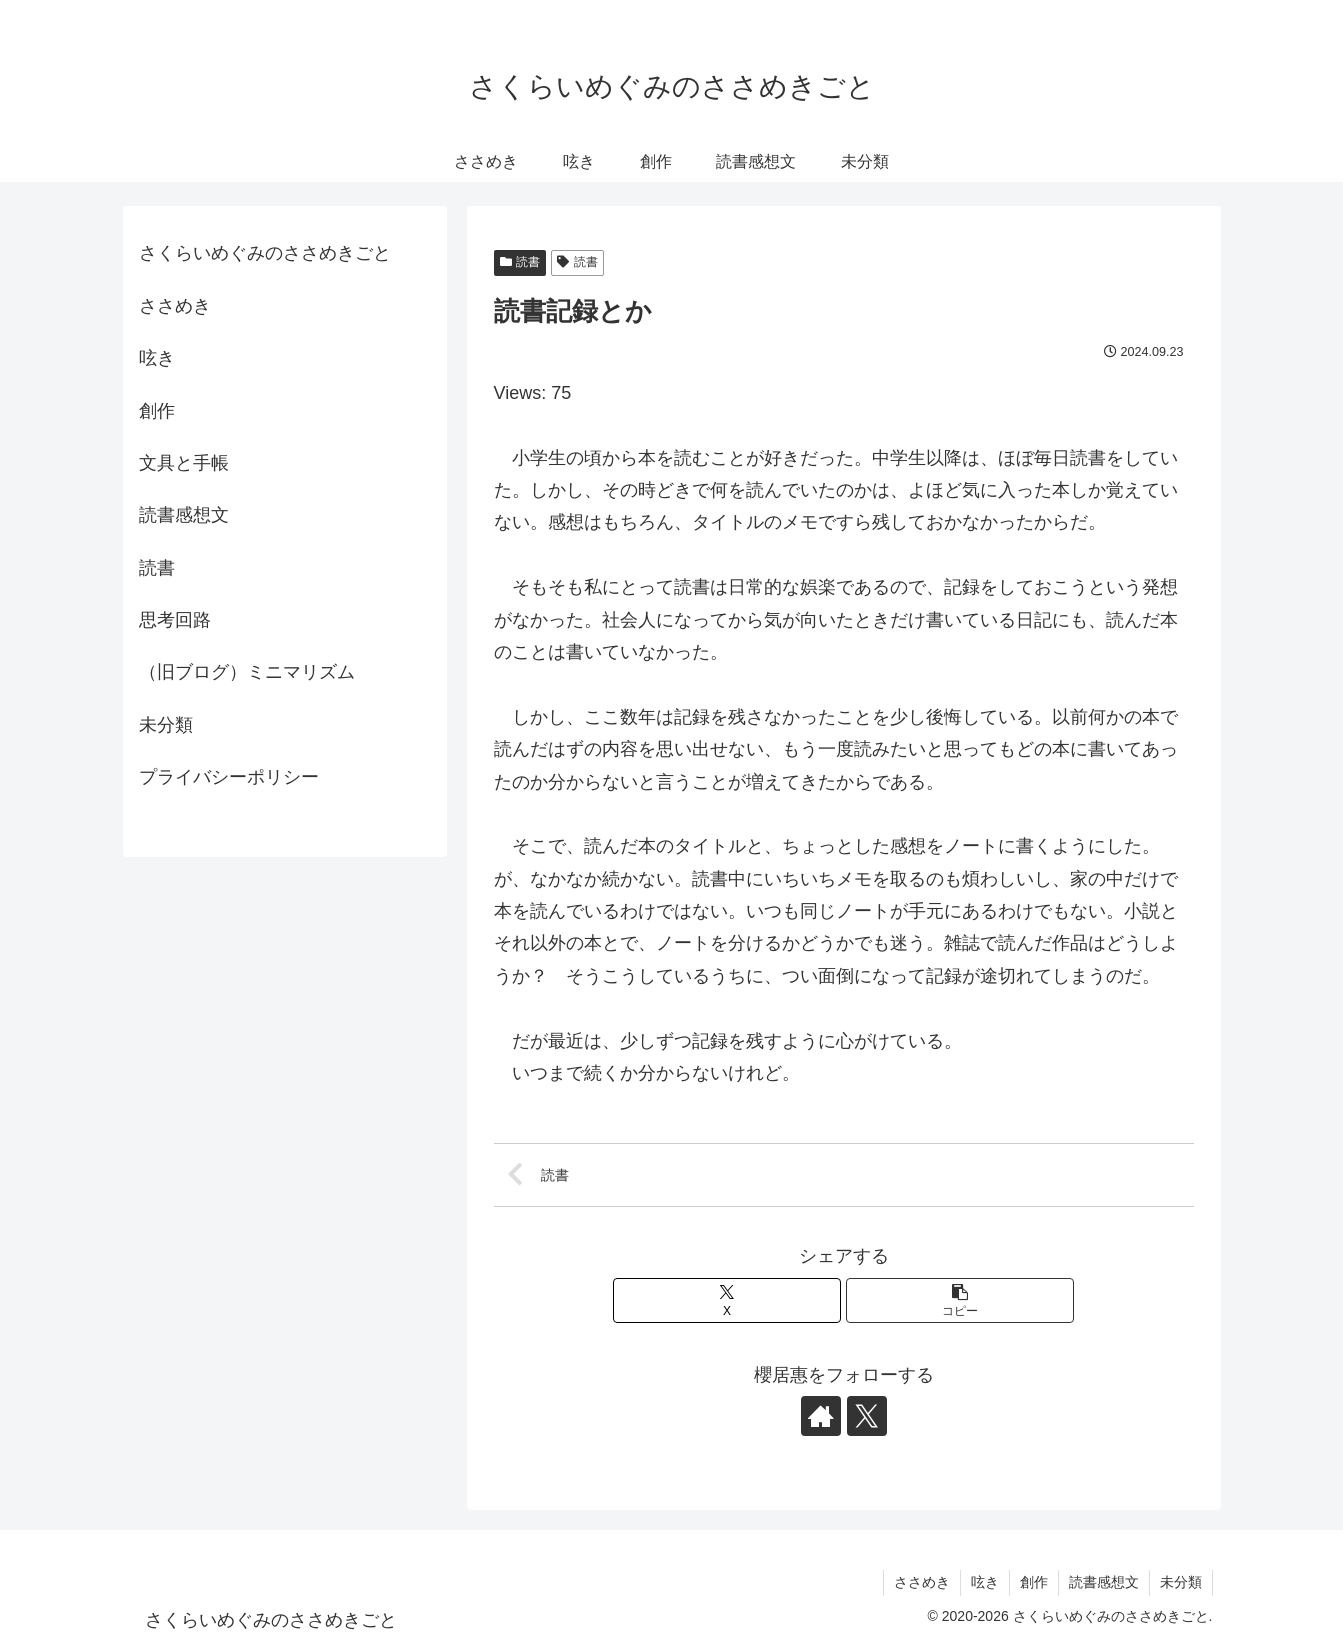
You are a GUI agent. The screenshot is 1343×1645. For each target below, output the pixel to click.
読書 (520, 262)
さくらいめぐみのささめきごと (265, 253)
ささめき (175, 306)
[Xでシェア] (727, 1300)
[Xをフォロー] (867, 1416)
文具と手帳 (184, 463)
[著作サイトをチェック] (821, 1416)
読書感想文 (184, 515)
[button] (960, 1300)
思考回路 (175, 620)
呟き (157, 358)
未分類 (166, 725)
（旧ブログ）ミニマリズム (247, 672)
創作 (157, 411)
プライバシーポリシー (229, 777)
